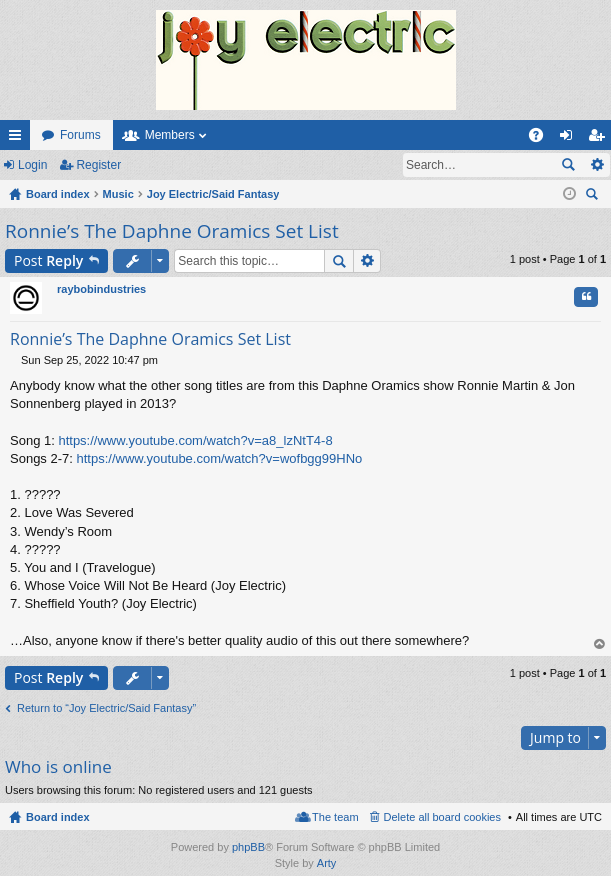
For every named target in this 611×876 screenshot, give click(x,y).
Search (568, 165)
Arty (327, 863)
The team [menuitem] (335, 817)
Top (600, 644)
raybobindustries (101, 289)
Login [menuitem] (570, 139)
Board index (58, 817)
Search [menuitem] (594, 196)
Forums (80, 135)
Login (32, 165)
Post (48, 260)
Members (170, 135)
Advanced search (596, 165)
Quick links (19, 139)
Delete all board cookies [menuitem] (442, 817)
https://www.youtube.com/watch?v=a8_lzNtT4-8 (195, 440)
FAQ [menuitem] (542, 139)
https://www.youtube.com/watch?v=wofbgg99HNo (220, 458)
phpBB (248, 847)
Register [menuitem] (600, 139)
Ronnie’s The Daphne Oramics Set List (172, 231)
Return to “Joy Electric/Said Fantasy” (106, 708)
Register (98, 165)
